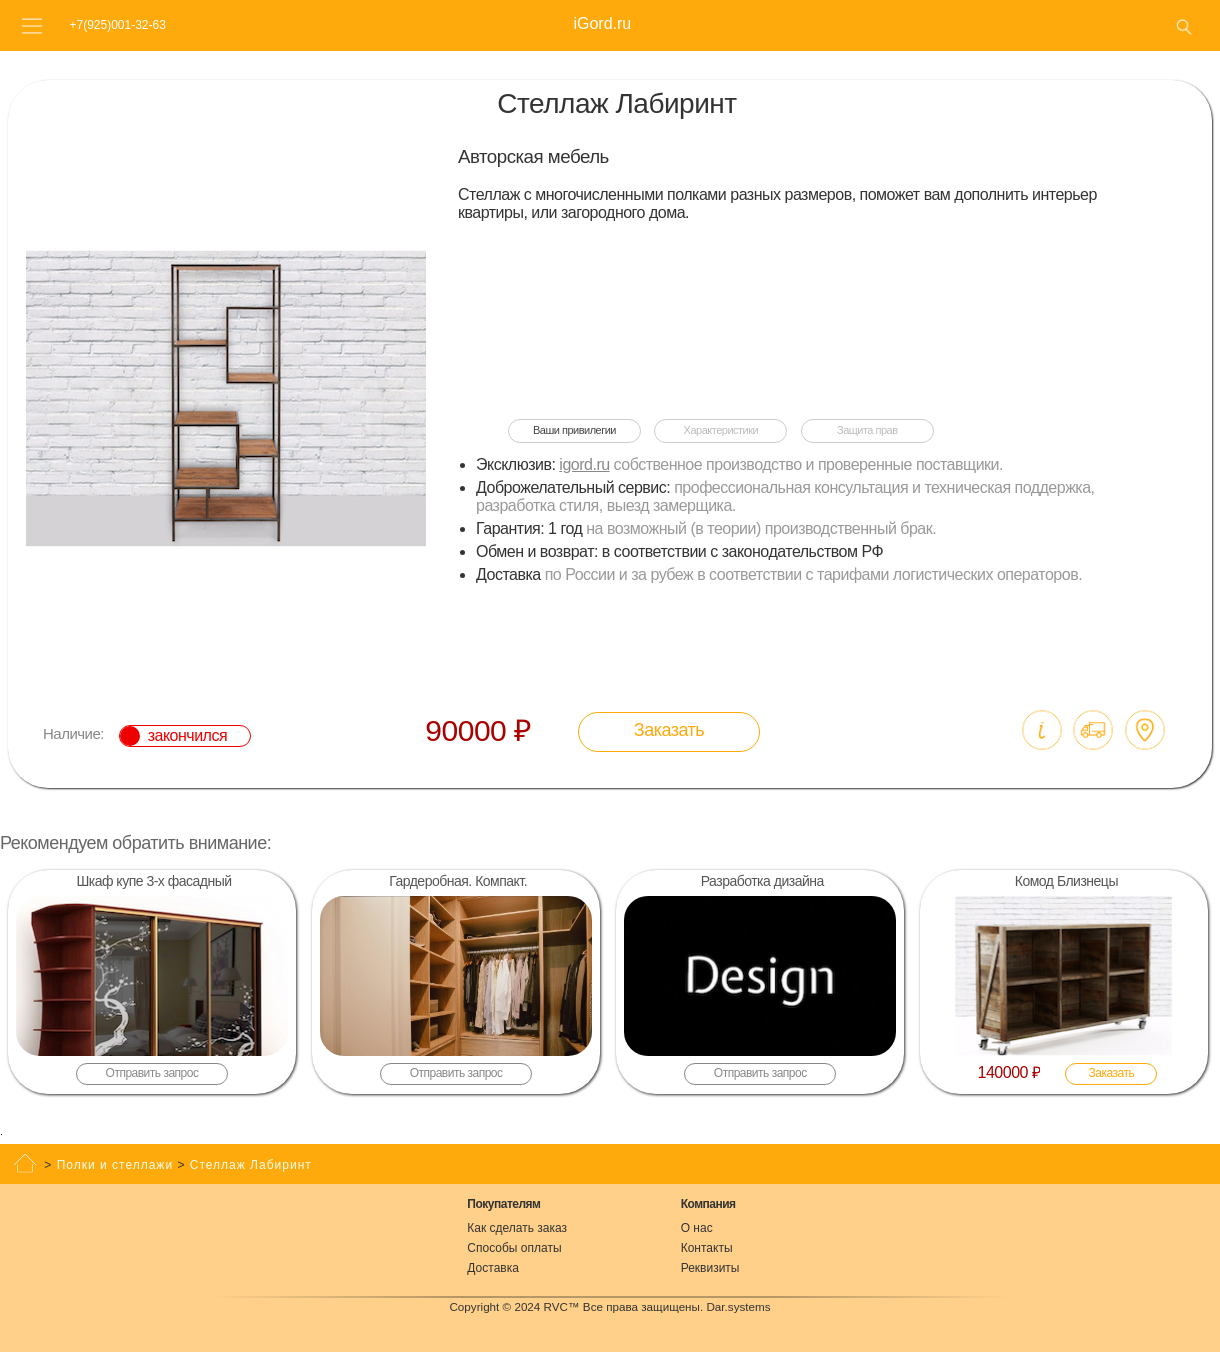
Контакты (707, 1248)
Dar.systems (738, 1306)
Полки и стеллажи (115, 1165)
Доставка (493, 1268)
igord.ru (584, 464)
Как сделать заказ (517, 1228)
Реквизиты (710, 1268)
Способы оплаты (514, 1248)
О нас (697, 1228)
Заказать (669, 730)
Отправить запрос (152, 1073)
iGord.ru (602, 23)
